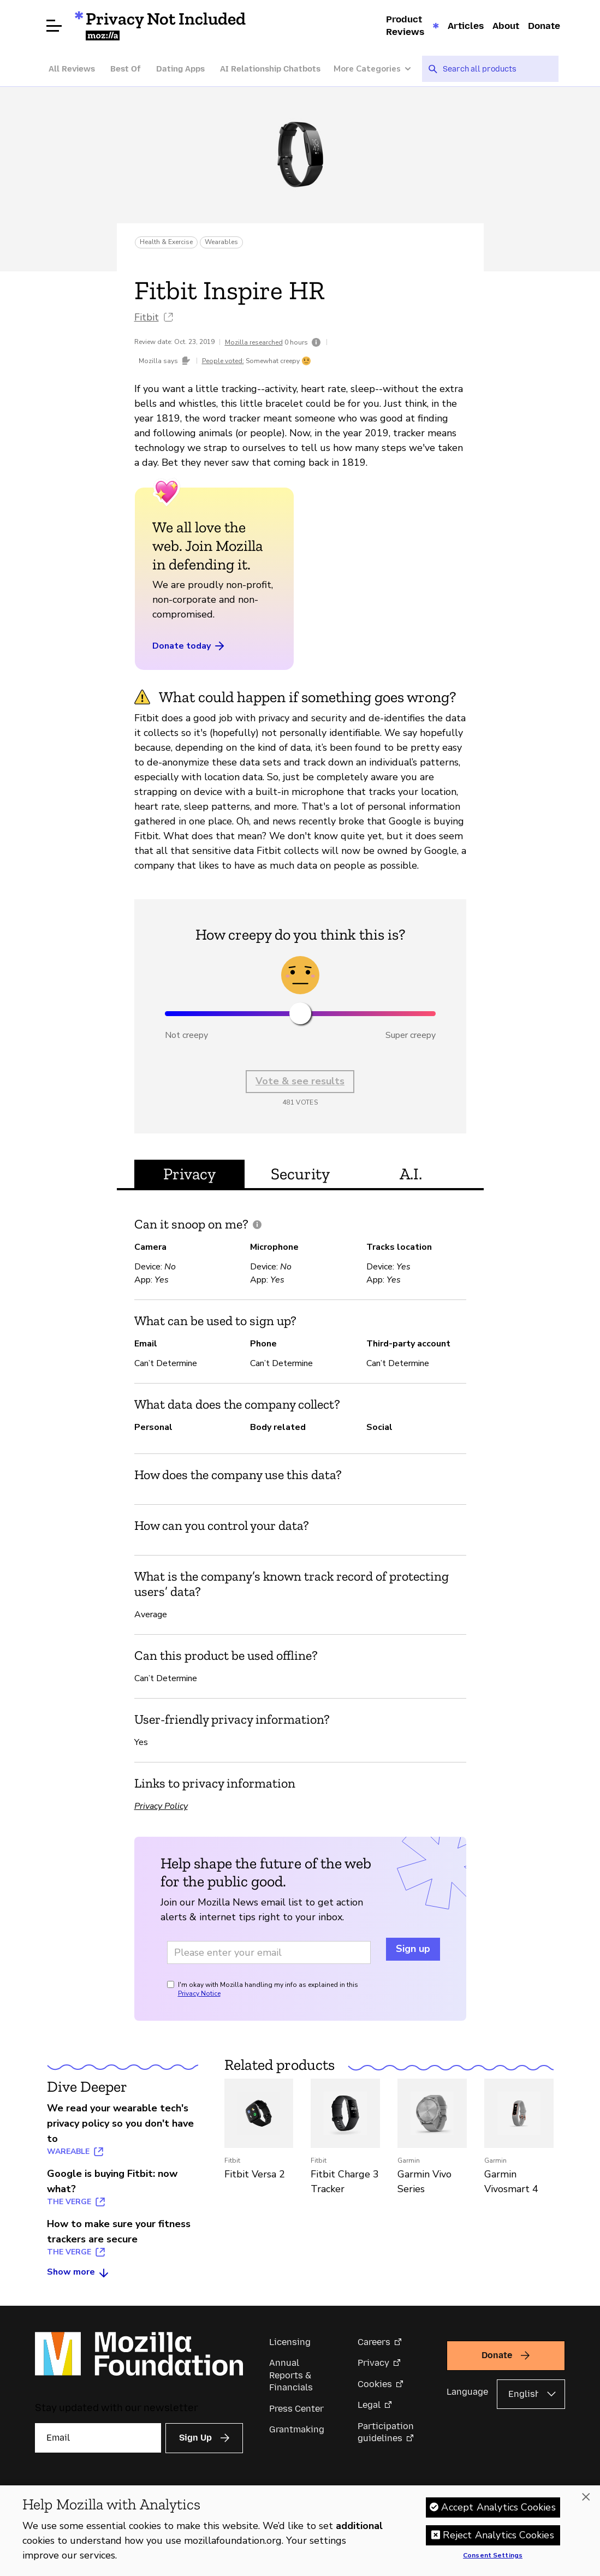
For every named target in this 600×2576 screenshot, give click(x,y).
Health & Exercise (166, 242)
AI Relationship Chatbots (270, 69)
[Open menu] (54, 25)
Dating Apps (180, 69)
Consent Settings (492, 2556)
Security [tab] (300, 1174)
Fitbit (146, 317)
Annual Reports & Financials (291, 2375)
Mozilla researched (254, 342)
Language (467, 2392)
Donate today (189, 645)
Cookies (375, 2384)
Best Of (125, 69)
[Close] (586, 2498)
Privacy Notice (199, 1993)
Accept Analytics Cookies (498, 2507)
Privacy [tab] (189, 1174)
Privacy (373, 2363)
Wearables (221, 242)
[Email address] (269, 1952)
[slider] (300, 1013)
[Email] (98, 2438)
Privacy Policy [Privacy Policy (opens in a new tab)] (161, 1806)
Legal (369, 2405)
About (505, 25)
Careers (374, 2342)
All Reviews (72, 69)
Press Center (296, 2408)
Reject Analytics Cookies (498, 2535)
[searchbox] (497, 69)
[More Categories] (378, 69)
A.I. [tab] (411, 1174)
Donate (544, 25)
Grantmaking (296, 2429)
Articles (466, 25)
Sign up (413, 1948)
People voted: (223, 361)
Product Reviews (405, 25)
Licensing (290, 2342)
